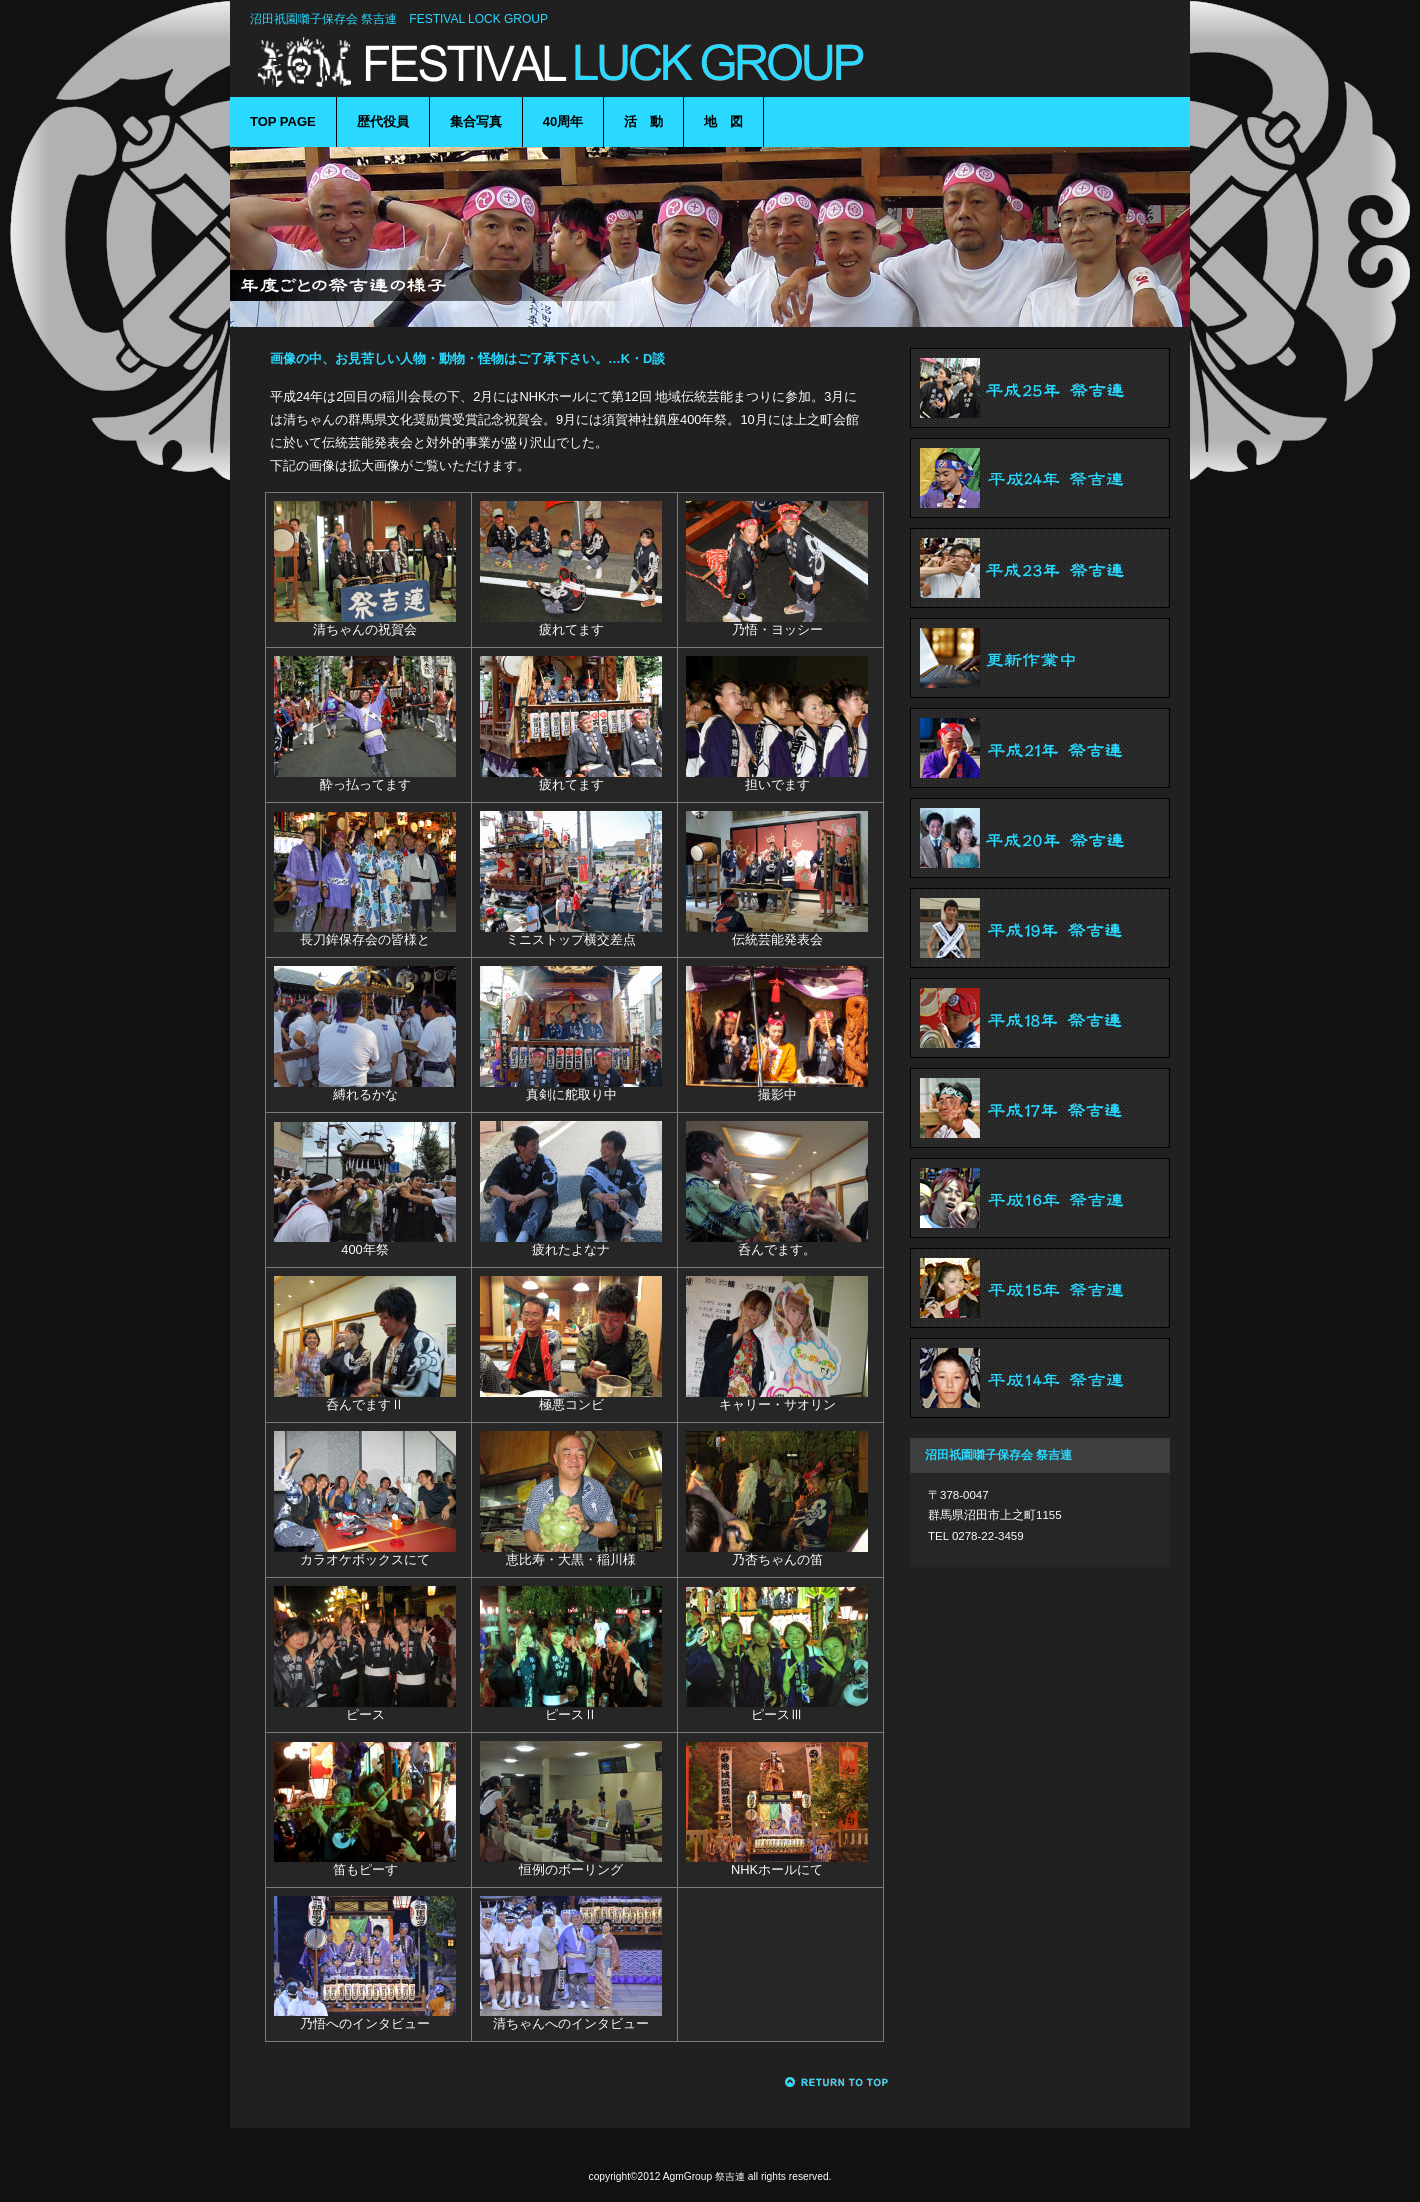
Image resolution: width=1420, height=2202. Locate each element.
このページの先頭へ (837, 2082)
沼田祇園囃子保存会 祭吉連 (560, 63)
